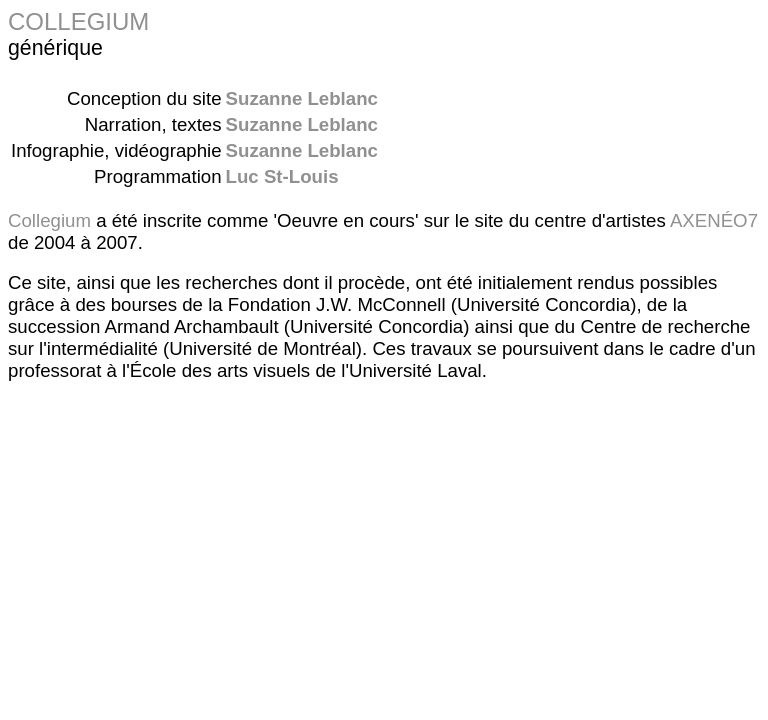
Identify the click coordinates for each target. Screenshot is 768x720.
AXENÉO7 (714, 220)
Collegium (49, 220)
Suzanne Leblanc (302, 98)
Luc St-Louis (282, 176)
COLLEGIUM (78, 21)
